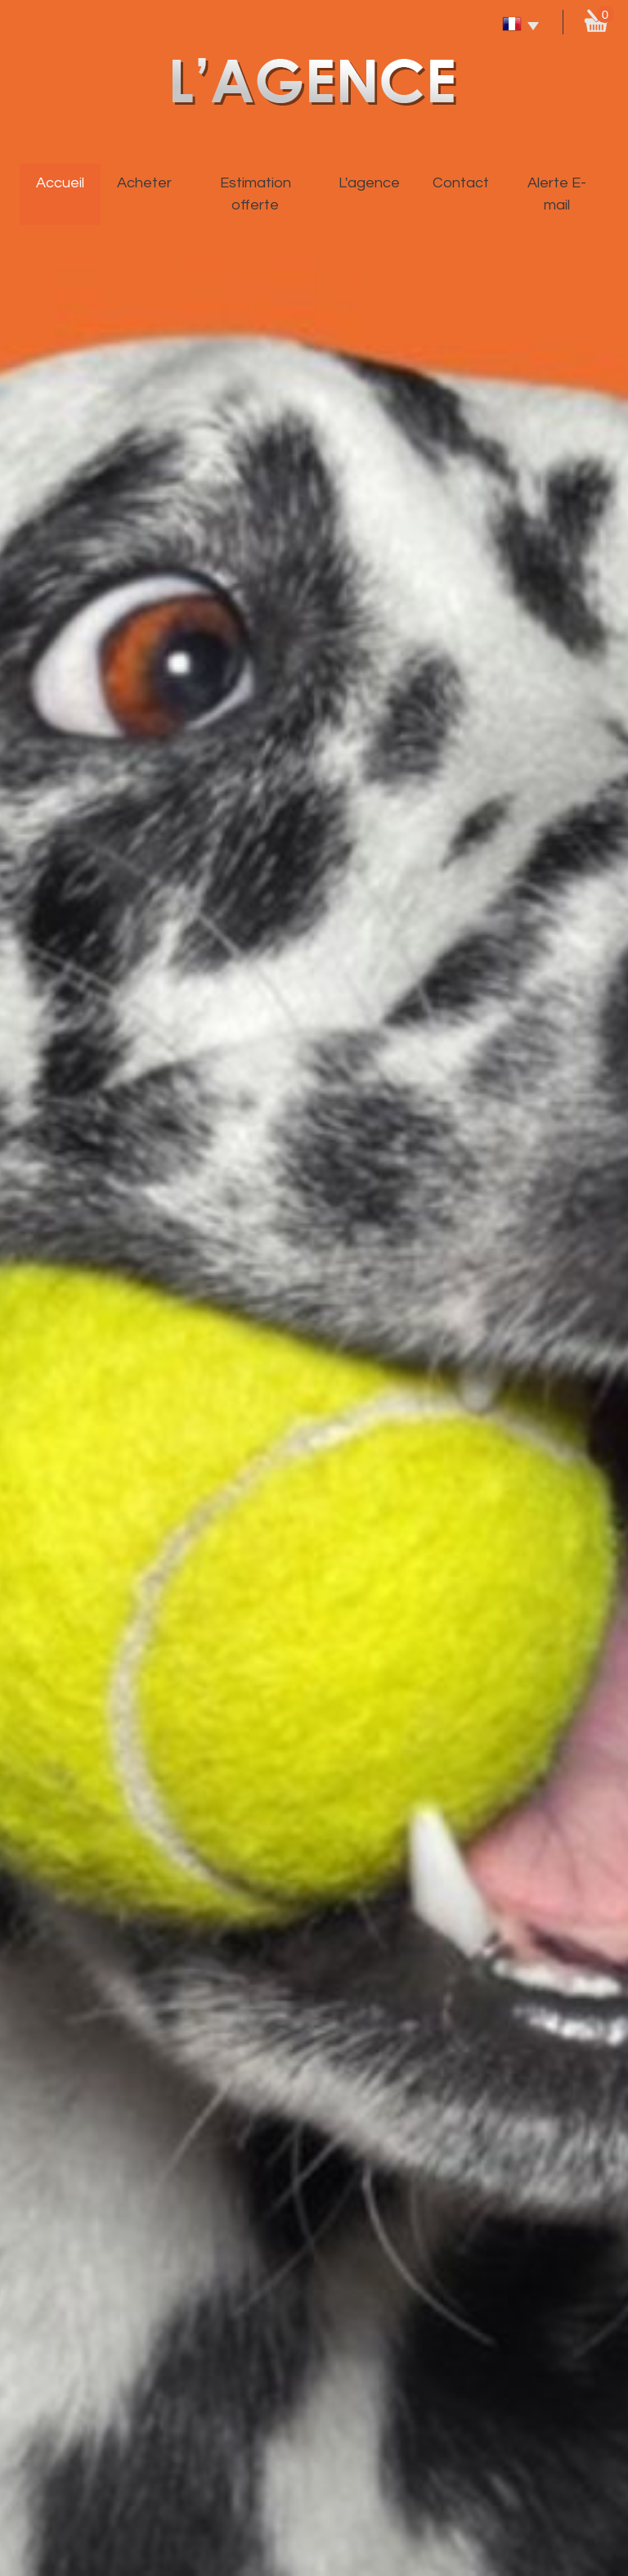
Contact (461, 183)
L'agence (369, 183)
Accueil (60, 183)
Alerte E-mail (556, 194)
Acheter (144, 183)
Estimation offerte (255, 194)
